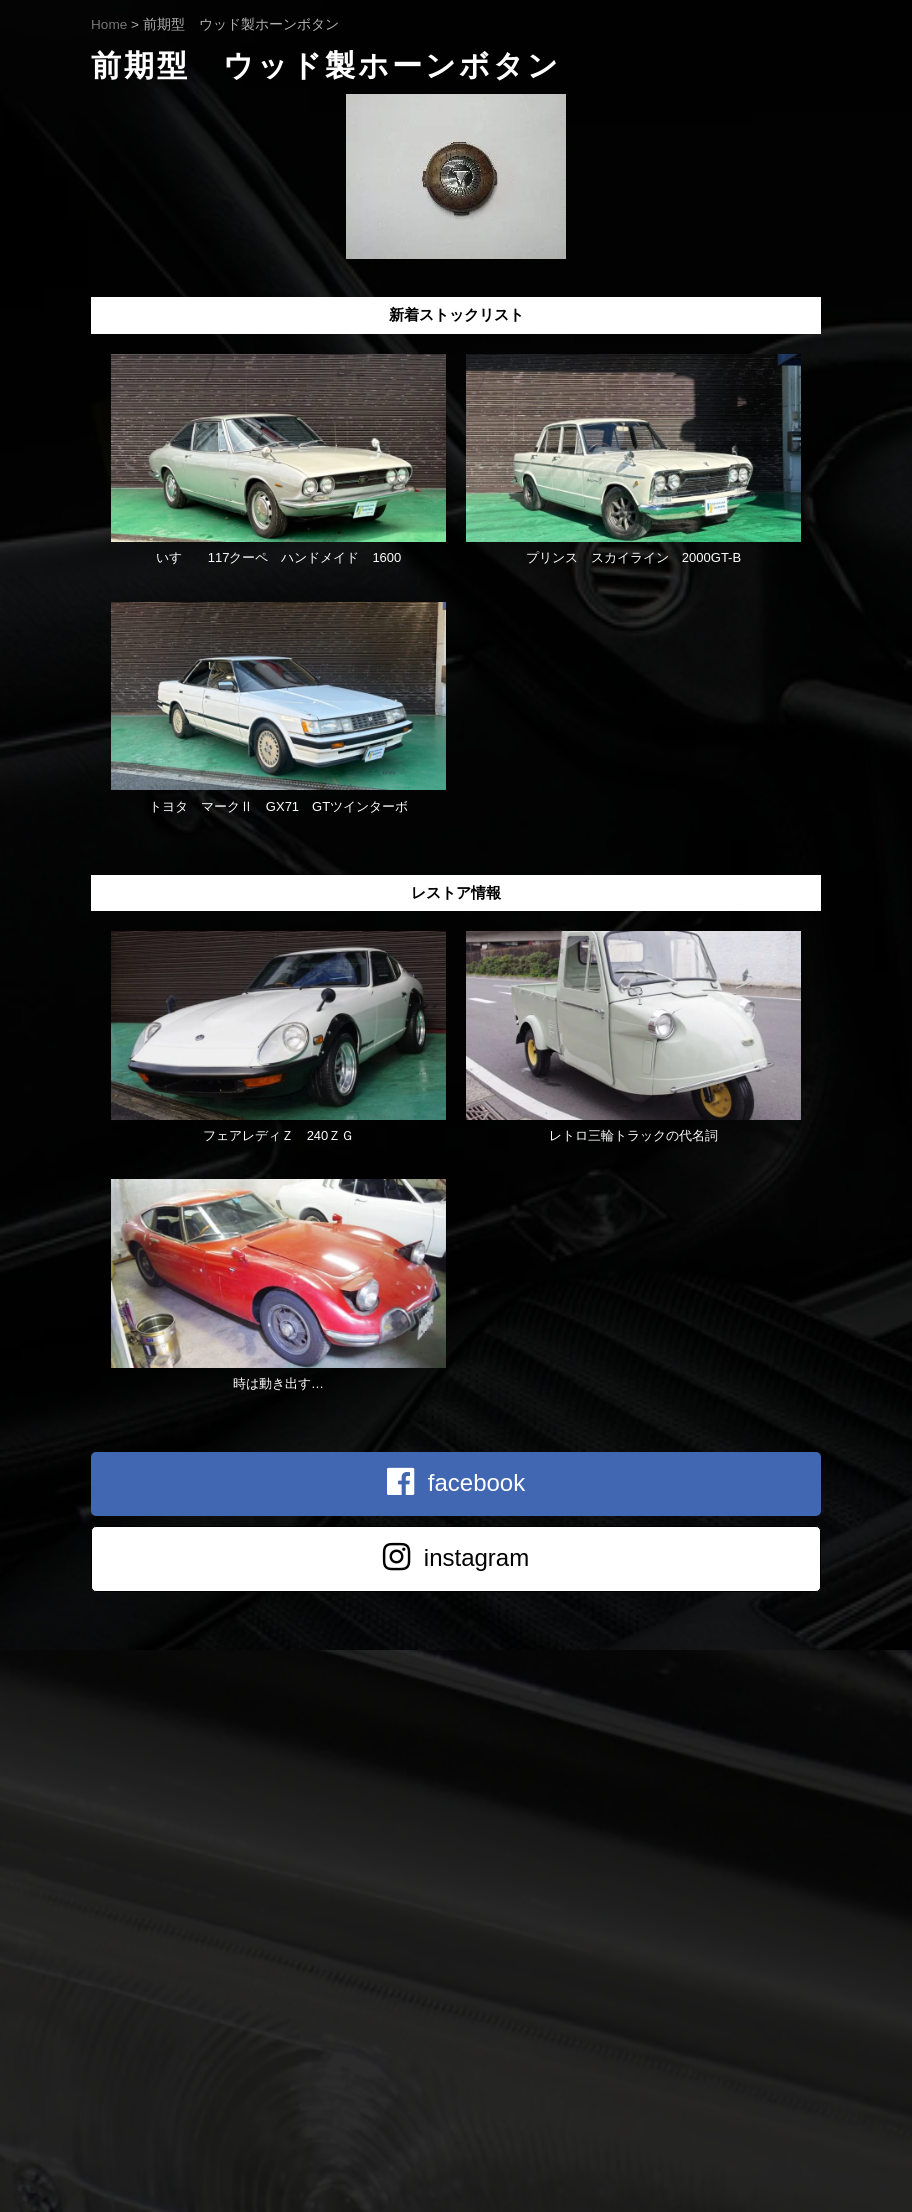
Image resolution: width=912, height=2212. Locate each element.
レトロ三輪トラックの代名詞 (633, 1135)
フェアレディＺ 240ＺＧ (279, 1135)
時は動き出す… (278, 1383)
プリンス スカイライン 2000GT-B (633, 557)
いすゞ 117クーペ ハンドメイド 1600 (279, 557)
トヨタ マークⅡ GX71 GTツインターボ (278, 806)
